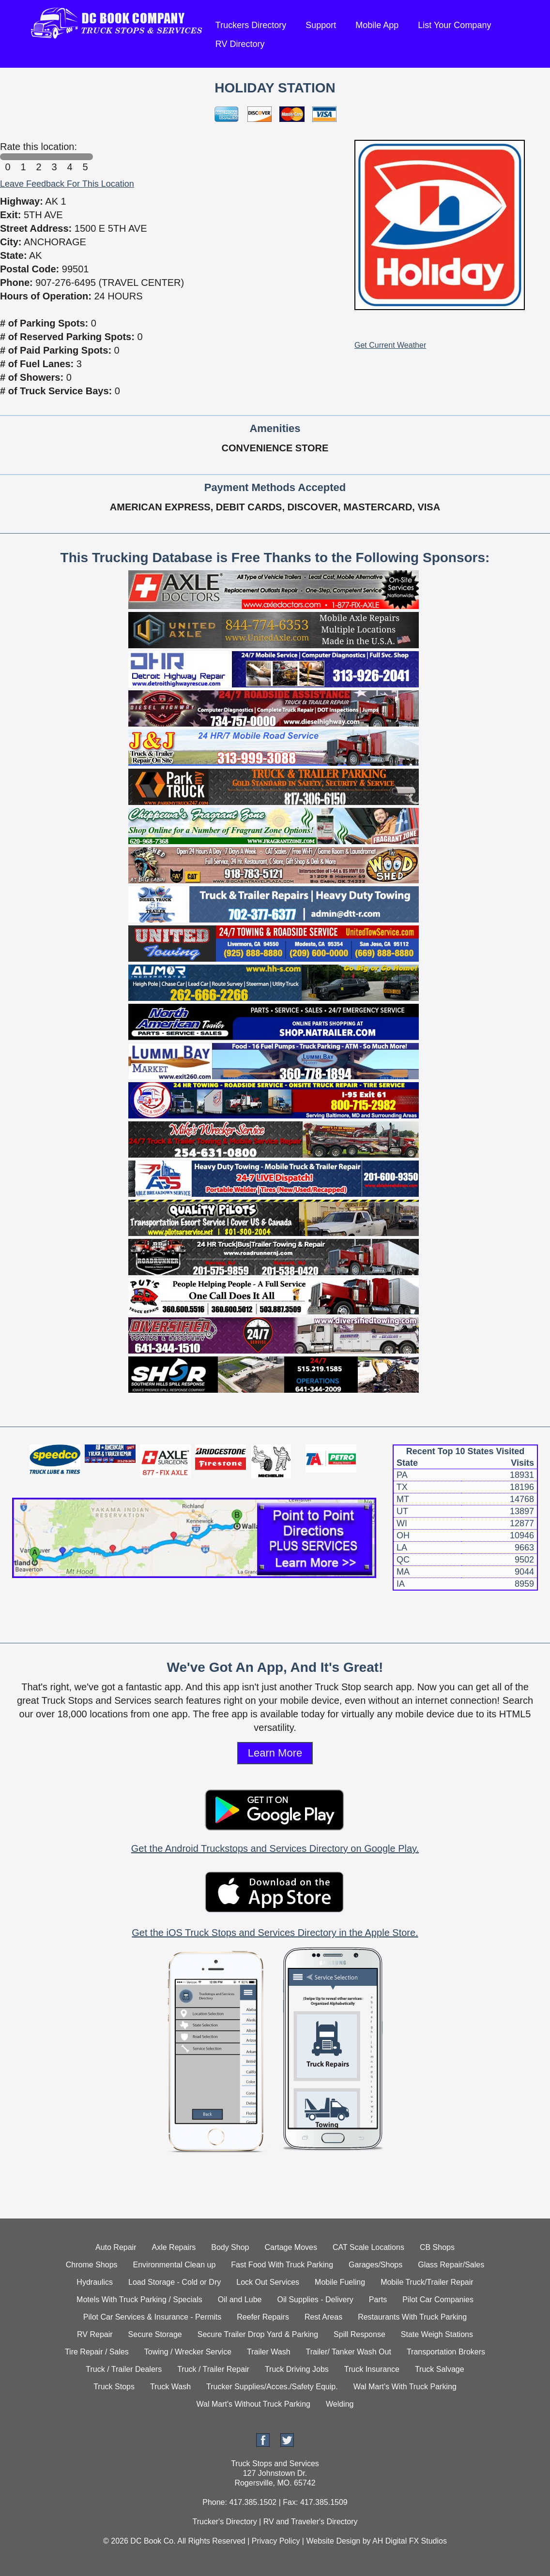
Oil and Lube (240, 2299)
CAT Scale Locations (368, 2247)
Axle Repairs (174, 2247)
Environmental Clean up (174, 2265)
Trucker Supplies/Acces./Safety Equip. (272, 2386)
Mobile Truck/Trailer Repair (427, 2282)
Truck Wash (170, 2386)
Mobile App (376, 25)
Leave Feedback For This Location (67, 184)
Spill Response (359, 2334)
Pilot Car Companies (438, 2299)
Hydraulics (94, 2282)
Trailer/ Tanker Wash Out (348, 2352)
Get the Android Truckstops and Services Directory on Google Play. (275, 1848)
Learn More (275, 1753)
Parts (378, 2299)
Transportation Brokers (446, 2352)
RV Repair (95, 2334)
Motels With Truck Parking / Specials (139, 2299)
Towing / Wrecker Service (187, 2352)
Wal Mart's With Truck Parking (405, 2386)
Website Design (333, 2541)
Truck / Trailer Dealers (124, 2369)
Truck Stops (114, 2386)
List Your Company (454, 25)
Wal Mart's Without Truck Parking (253, 2404)
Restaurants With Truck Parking (412, 2317)
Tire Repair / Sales (97, 2352)
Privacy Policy (276, 2541)
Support (321, 25)
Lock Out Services (267, 2282)
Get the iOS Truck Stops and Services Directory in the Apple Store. (275, 1932)
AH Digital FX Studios (409, 2541)
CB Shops (437, 2247)
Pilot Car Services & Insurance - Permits (152, 2317)
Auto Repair (116, 2247)
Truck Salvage (439, 2369)
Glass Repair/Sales (451, 2265)
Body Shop (230, 2247)
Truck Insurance (371, 2369)
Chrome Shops (92, 2265)
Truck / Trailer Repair (213, 2369)
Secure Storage (155, 2334)
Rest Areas (323, 2317)
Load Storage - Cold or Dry (174, 2282)
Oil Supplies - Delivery (315, 2299)
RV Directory (240, 44)
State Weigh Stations (437, 2334)
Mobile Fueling (340, 2282)
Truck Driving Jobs (297, 2369)
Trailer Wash (268, 2352)
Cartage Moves (290, 2247)
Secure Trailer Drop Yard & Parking (258, 2334)
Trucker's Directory (224, 2521)
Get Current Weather (390, 345)
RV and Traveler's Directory (310, 2521)
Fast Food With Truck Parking (282, 2265)
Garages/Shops (375, 2265)
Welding (340, 2404)
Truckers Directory (250, 25)
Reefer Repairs (263, 2317)
